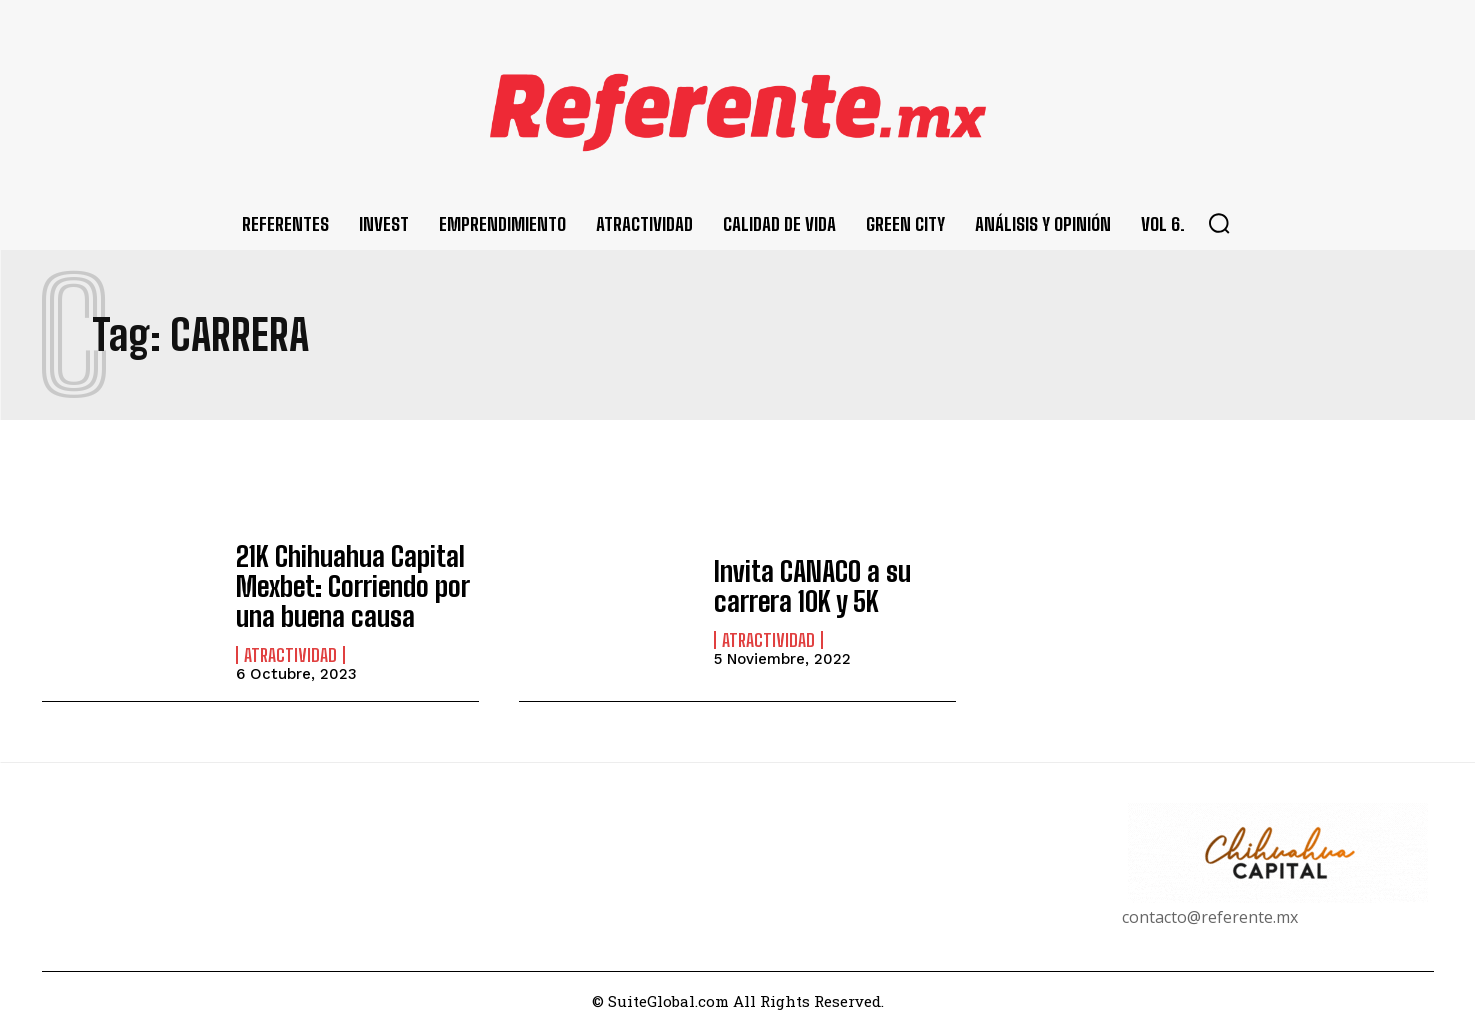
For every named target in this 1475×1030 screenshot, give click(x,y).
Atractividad (290, 650)
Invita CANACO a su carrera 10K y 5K (803, 585)
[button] (1219, 223)
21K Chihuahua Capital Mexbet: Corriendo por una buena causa (340, 586)
